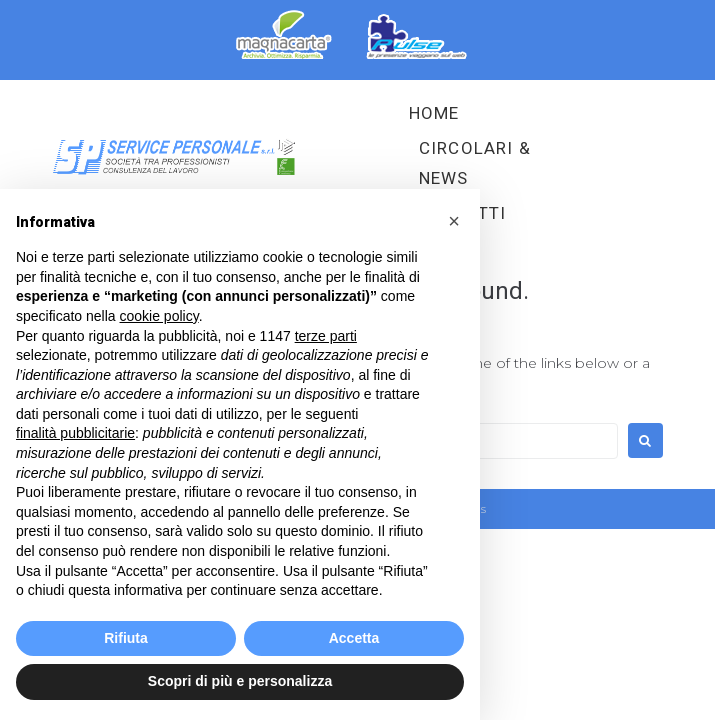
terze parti (326, 336)
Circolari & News (475, 163)
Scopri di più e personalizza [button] (240, 681)
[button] (454, 221)
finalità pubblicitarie (75, 433)
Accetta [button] (354, 638)
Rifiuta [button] (126, 638)
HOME (434, 113)
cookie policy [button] (159, 316)
